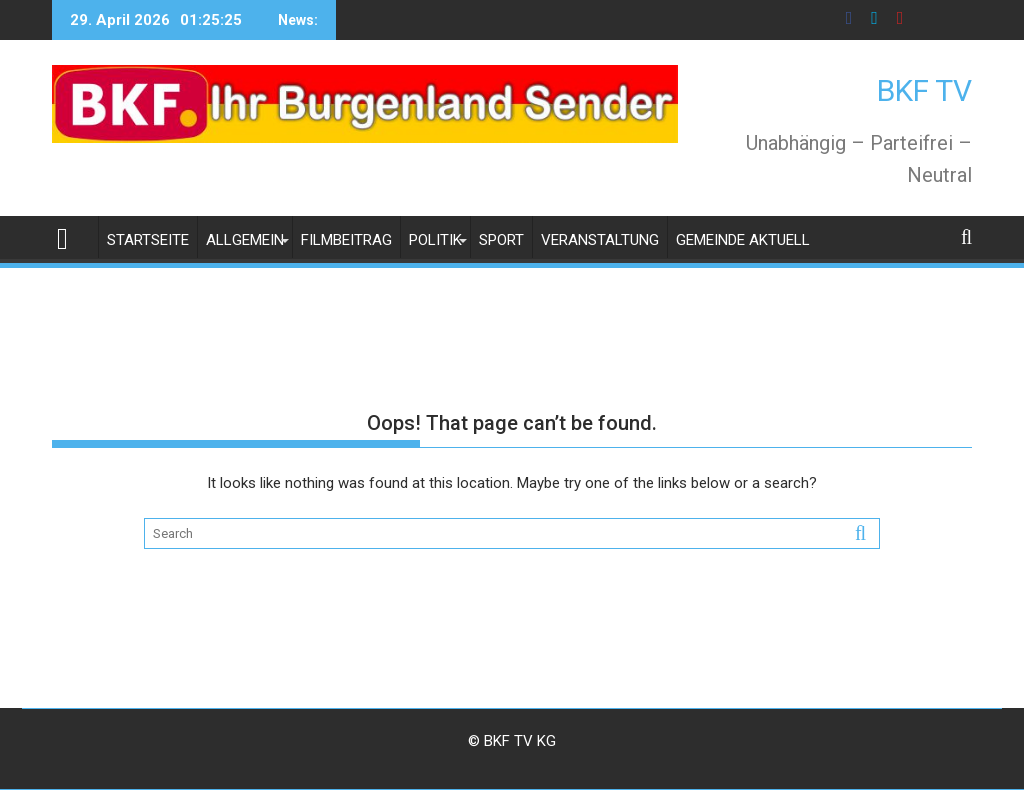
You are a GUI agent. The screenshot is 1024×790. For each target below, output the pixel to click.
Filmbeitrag (346, 240)
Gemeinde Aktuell (743, 240)
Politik (435, 240)
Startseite (148, 240)
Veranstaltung (600, 240)
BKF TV (924, 90)
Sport (501, 240)
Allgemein (245, 240)
